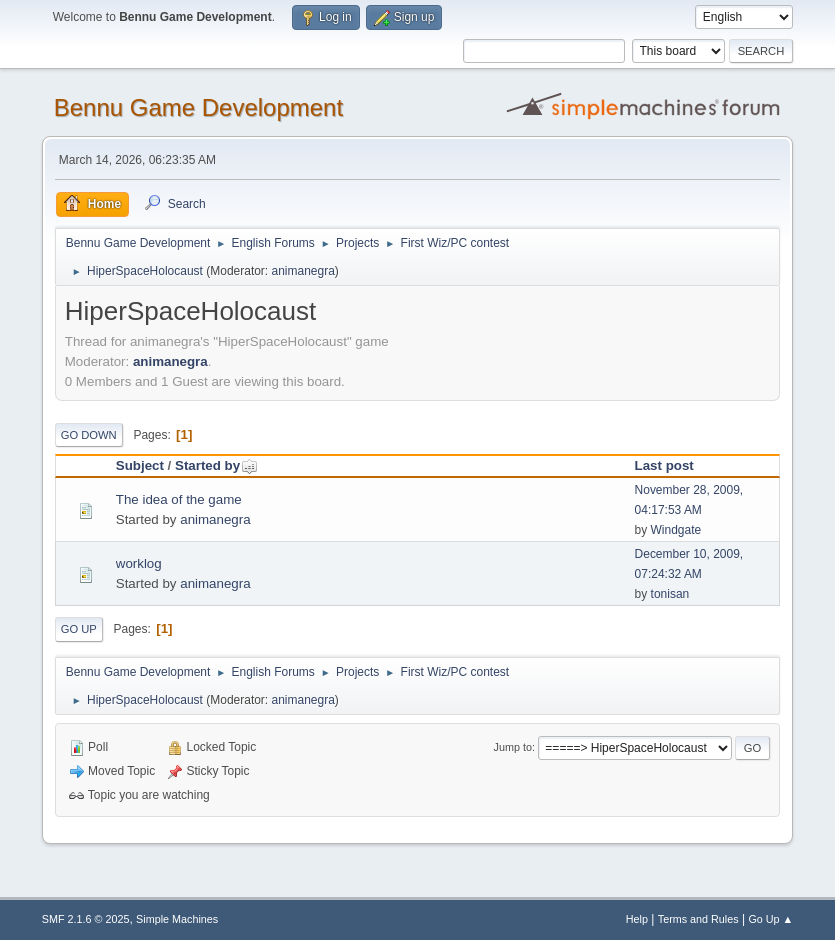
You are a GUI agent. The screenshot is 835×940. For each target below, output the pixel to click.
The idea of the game (179, 499)
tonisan (670, 594)
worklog (139, 563)
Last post (664, 465)
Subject (140, 465)
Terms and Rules (698, 919)
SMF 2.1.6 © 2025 (86, 919)
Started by (216, 465)
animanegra (303, 271)
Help (637, 919)
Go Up (79, 629)
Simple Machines (177, 919)
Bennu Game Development (198, 107)
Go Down (89, 435)
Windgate (676, 530)
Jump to (513, 747)
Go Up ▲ (770, 919)
